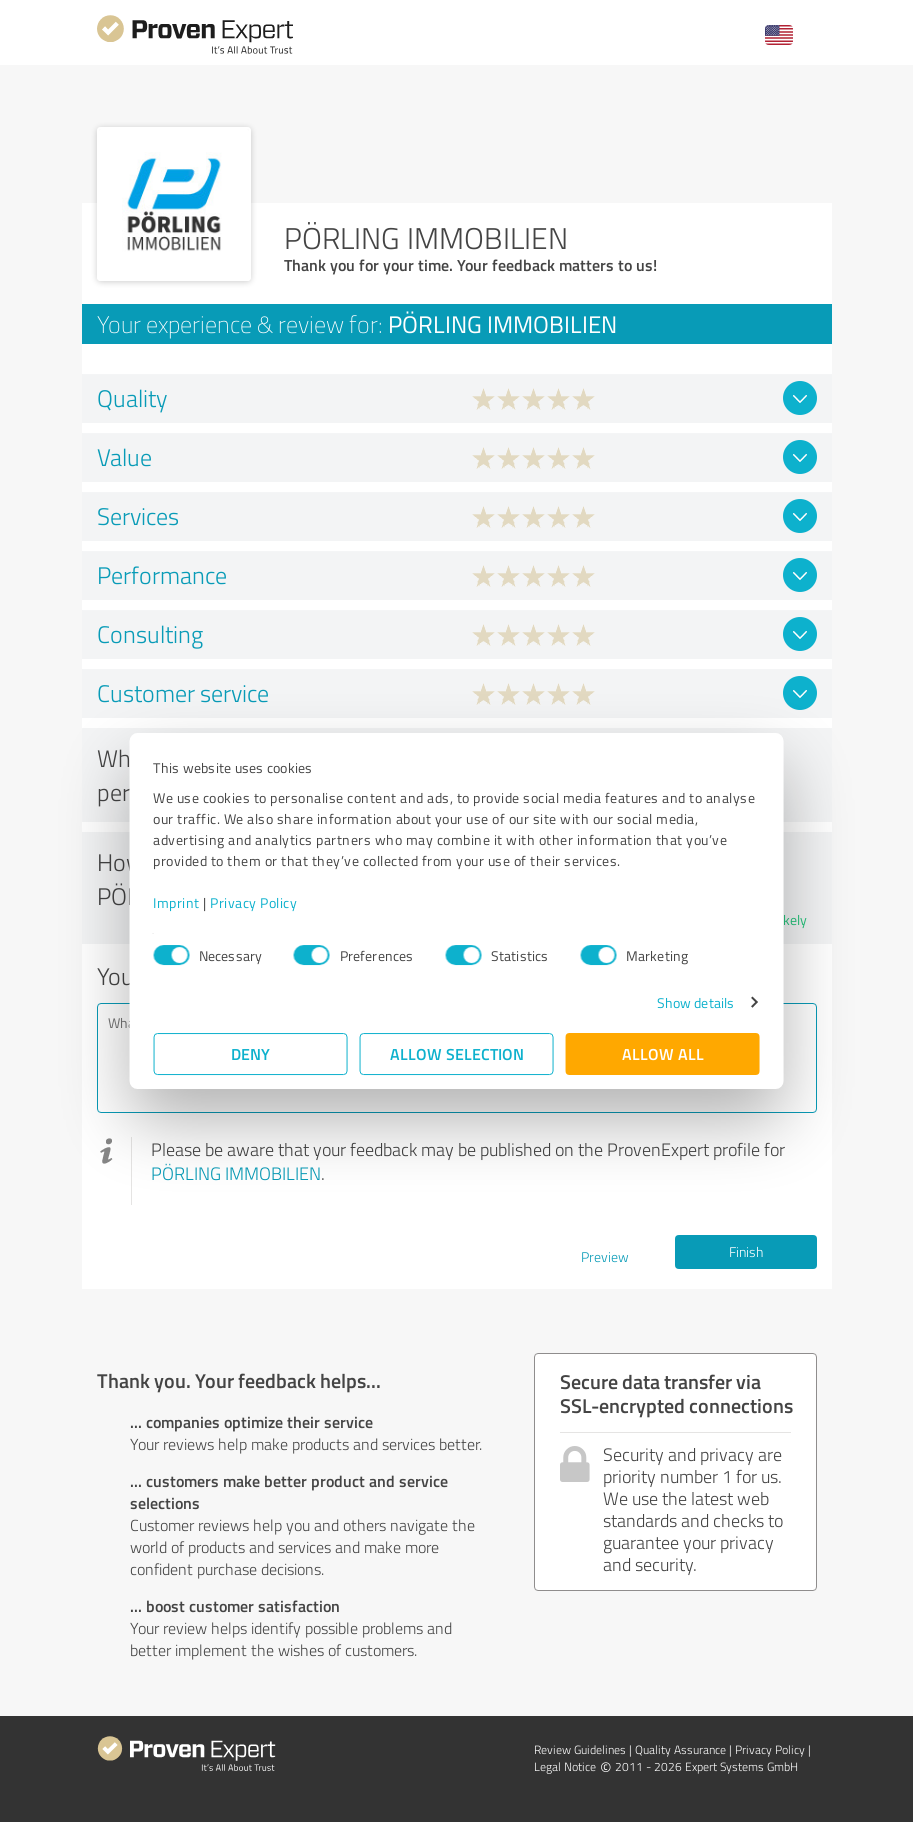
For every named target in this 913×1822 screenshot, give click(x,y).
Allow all (663, 1053)
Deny (250, 1053)
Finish (746, 1251)
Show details (694, 1002)
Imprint (177, 902)
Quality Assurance (680, 1749)
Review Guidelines (580, 1749)
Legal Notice (565, 1766)
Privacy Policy (254, 902)
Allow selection (457, 1053)
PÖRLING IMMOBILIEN (236, 1173)
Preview (605, 1256)
